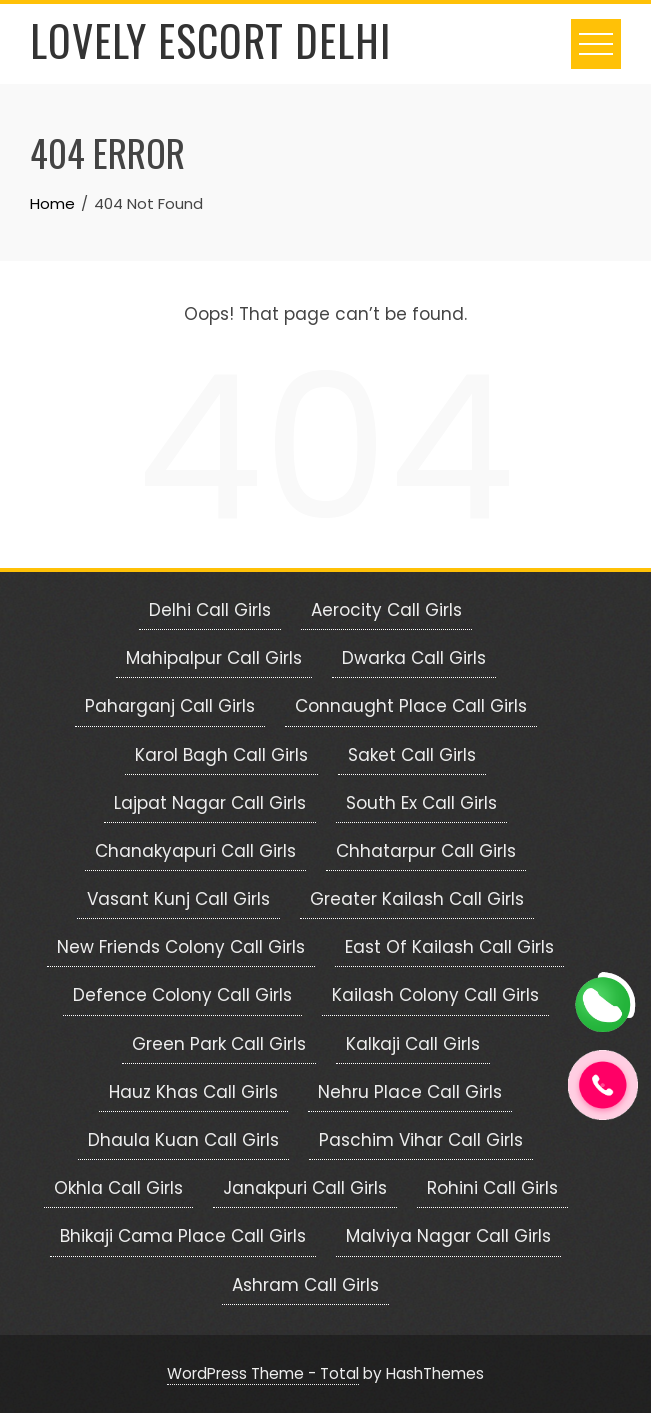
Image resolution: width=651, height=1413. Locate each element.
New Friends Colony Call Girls (181, 947)
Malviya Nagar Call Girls (448, 1236)
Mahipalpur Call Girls (214, 658)
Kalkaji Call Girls (413, 1044)
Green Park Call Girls (219, 1044)
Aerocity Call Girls (386, 610)
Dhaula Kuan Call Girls (183, 1140)
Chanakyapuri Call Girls (195, 851)
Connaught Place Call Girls (411, 706)
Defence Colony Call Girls (182, 995)
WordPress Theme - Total (263, 1373)
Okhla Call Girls (118, 1188)
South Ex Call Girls (421, 803)
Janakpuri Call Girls (305, 1188)
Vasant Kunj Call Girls (178, 899)
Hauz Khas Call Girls (193, 1092)
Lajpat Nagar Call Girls (210, 803)
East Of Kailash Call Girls (449, 947)
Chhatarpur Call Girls (426, 851)
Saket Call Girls (412, 755)
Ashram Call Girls (305, 1285)
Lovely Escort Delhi (210, 40)
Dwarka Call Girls (414, 658)
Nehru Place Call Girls (410, 1092)
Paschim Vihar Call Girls (421, 1140)
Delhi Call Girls (210, 610)
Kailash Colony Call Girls (435, 995)
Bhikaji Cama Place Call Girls (183, 1236)
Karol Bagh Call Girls (221, 755)
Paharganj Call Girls (170, 706)
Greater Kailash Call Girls (417, 899)
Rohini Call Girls (492, 1188)
